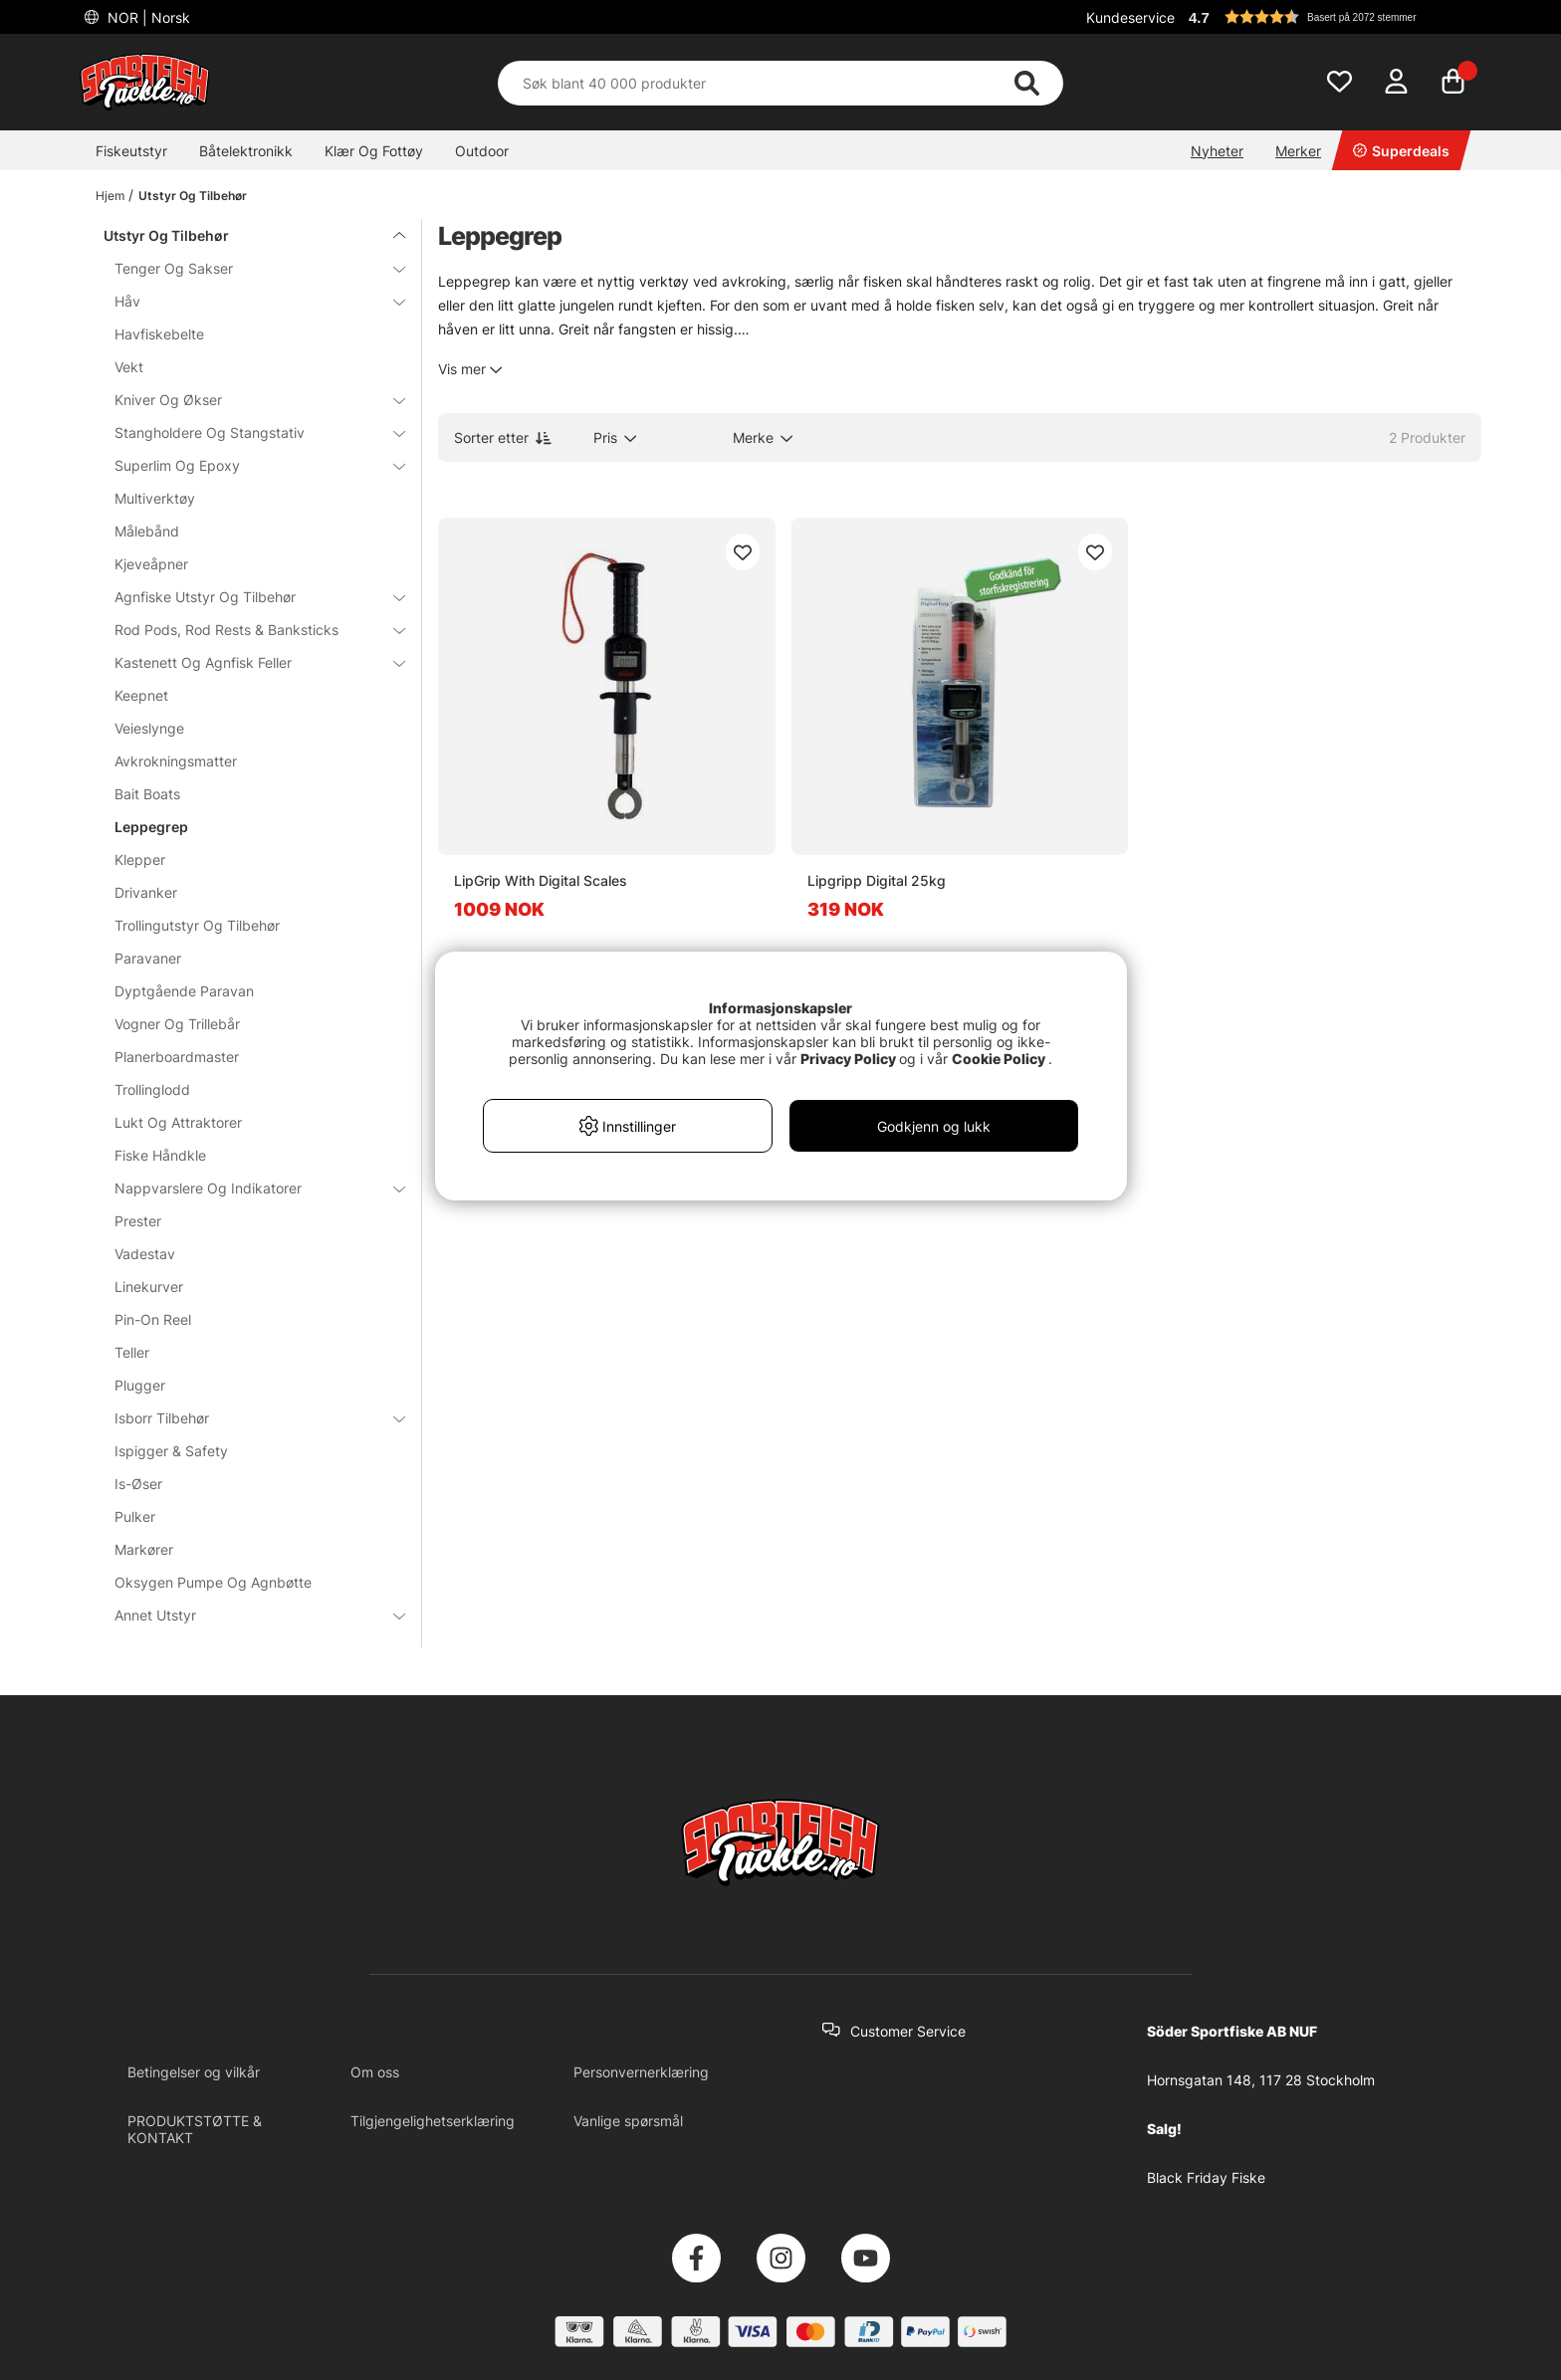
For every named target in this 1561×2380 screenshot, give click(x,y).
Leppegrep (151, 826)
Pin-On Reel (152, 1319)
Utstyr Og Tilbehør (192, 195)
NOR (147, 17)
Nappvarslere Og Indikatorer (247, 1188)
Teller (131, 1352)
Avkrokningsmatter (175, 761)
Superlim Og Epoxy (247, 465)
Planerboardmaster (176, 1056)
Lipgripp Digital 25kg (876, 880)
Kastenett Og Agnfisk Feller (247, 662)
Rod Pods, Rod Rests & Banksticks (247, 629)
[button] (1332, 17)
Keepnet (141, 695)
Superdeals (1401, 150)
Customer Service (908, 2031)
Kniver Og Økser (247, 399)
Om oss (374, 2071)
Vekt (128, 366)
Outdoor (482, 150)
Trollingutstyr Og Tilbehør (197, 925)
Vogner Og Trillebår (177, 1023)
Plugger (139, 1385)
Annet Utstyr (247, 1615)
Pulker (134, 1516)
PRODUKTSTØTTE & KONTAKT (194, 2129)
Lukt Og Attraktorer (178, 1122)
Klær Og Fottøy (374, 150)
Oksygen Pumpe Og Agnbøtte (213, 1582)
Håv (247, 301)
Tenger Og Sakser (247, 268)
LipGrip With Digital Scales (540, 880)
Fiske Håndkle (160, 1155)
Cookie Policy (998, 1058)
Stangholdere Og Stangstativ (247, 432)
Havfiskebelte (159, 333)
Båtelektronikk (246, 150)
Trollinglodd (152, 1089)
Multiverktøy (154, 498)
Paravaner (147, 958)
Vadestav (144, 1253)
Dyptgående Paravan (184, 990)
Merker (1298, 150)
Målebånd (146, 531)
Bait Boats (147, 793)
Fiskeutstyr (131, 150)
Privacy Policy (848, 1058)
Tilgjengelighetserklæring (432, 2120)
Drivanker (145, 892)
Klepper (139, 859)
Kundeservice (1130, 17)
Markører (143, 1549)
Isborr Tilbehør (247, 1417)
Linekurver (148, 1286)
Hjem (110, 195)
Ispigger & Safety (171, 1450)
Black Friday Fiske (1206, 2177)
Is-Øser (138, 1483)
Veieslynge (149, 728)
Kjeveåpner (151, 563)
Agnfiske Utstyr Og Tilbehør (247, 596)
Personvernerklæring (641, 2071)
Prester (137, 1220)
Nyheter (1217, 150)
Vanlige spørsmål (628, 2120)
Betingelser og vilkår (193, 2071)
